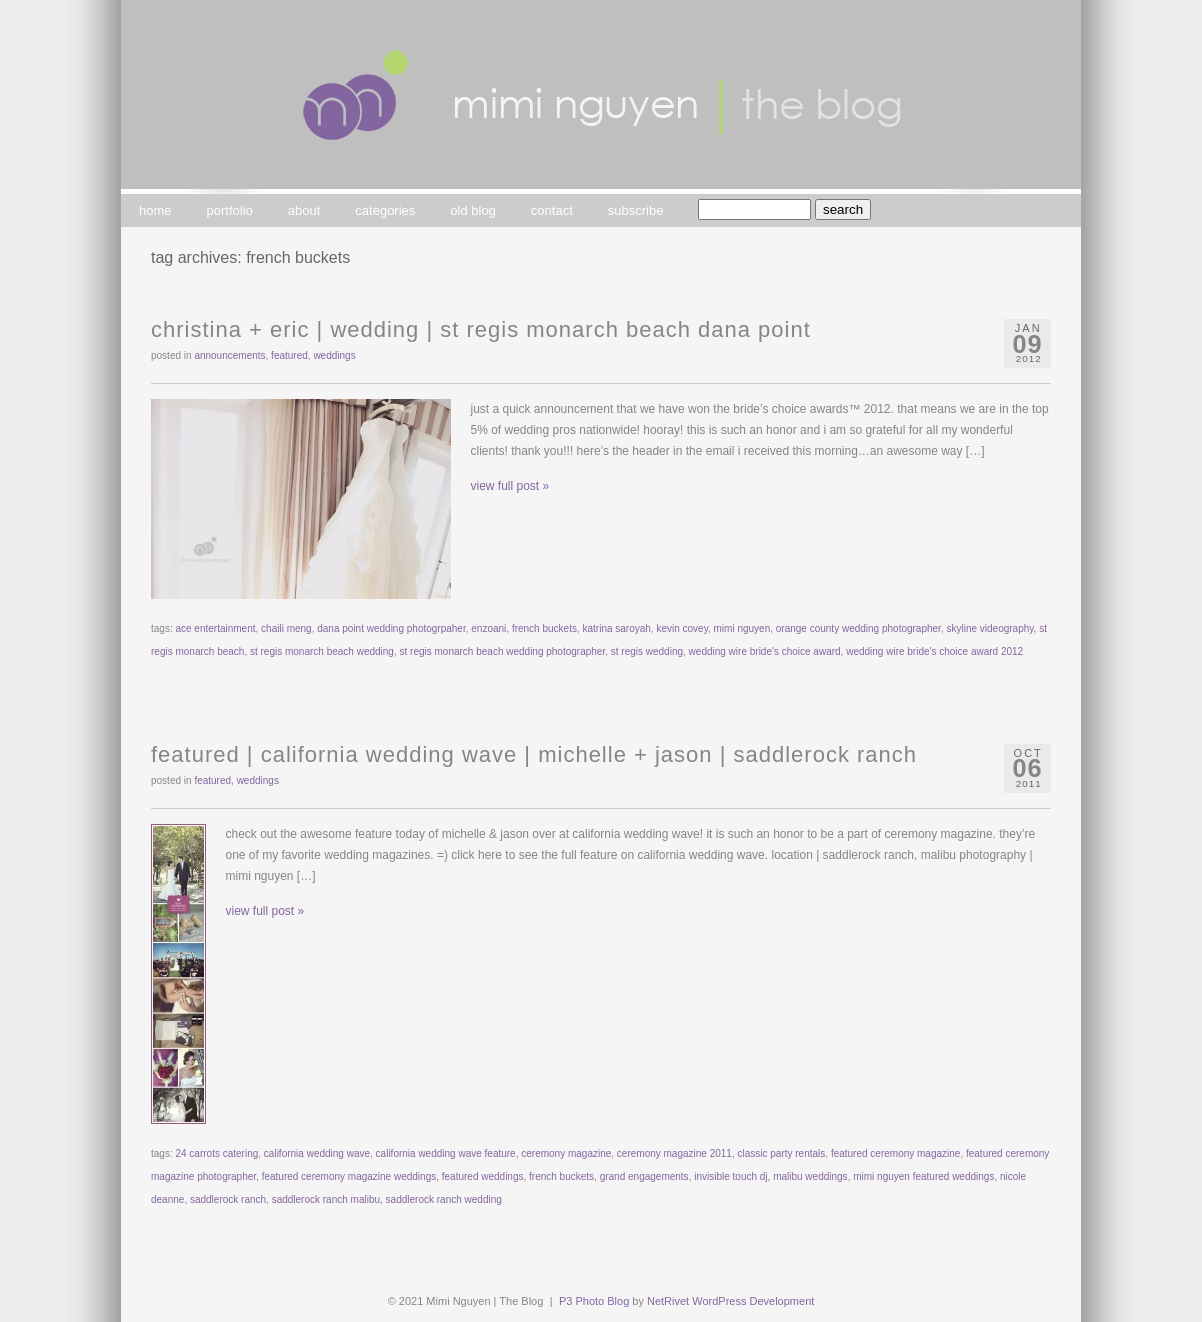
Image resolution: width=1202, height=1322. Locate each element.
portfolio (230, 210)
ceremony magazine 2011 (674, 1153)
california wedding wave (317, 1153)
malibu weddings (810, 1176)
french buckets (544, 628)
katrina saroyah (616, 628)
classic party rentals (782, 1153)
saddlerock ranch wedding (444, 1199)
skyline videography (989, 628)
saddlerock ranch (228, 1199)
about (304, 210)
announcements (229, 355)
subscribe (636, 210)
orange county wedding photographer (858, 628)
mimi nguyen (742, 628)
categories (385, 210)
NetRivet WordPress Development (730, 1301)
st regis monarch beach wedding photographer (503, 651)
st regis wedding (647, 651)
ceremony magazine (566, 1153)
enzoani (488, 628)
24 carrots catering (216, 1153)
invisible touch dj (730, 1176)
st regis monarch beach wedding (322, 651)
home (155, 210)
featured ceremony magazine (896, 1153)
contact (552, 210)
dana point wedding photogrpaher (391, 628)
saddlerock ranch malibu (326, 1199)
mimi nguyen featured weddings (923, 1176)
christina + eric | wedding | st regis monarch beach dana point (481, 329)
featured (289, 355)
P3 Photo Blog (594, 1301)
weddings (334, 355)
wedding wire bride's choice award (765, 651)
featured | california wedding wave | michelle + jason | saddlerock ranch (534, 754)
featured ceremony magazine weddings (349, 1176)
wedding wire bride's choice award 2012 (934, 651)
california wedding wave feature (446, 1153)
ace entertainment (215, 628)
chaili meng (286, 628)
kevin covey (682, 628)
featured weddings (483, 1176)
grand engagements (644, 1176)
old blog (473, 210)
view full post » (510, 486)
